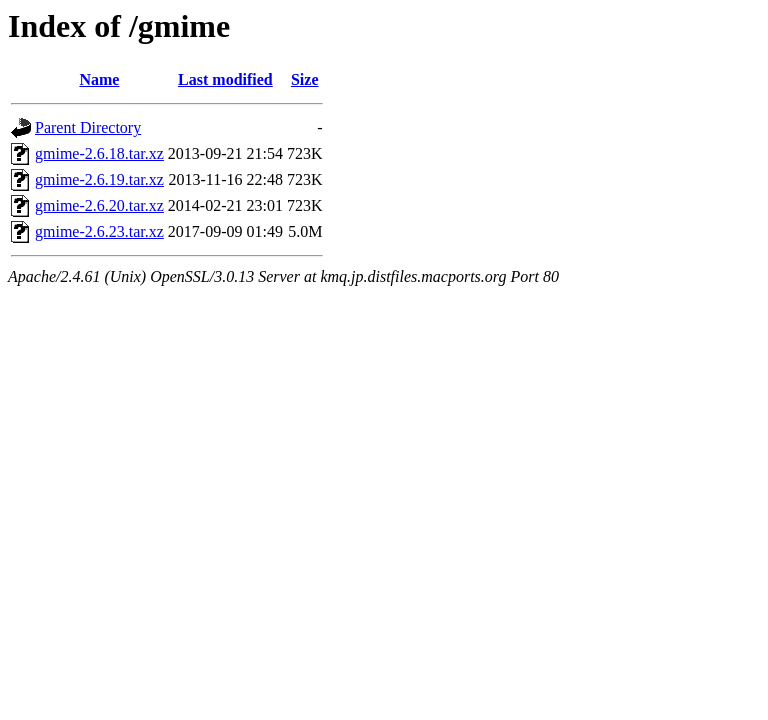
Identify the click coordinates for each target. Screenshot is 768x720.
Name (99, 79)
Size (305, 79)
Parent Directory (88, 127)
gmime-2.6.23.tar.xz (99, 231)
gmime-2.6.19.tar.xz (99, 179)
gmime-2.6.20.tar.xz (99, 205)
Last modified (225, 79)
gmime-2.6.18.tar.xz (99, 153)
